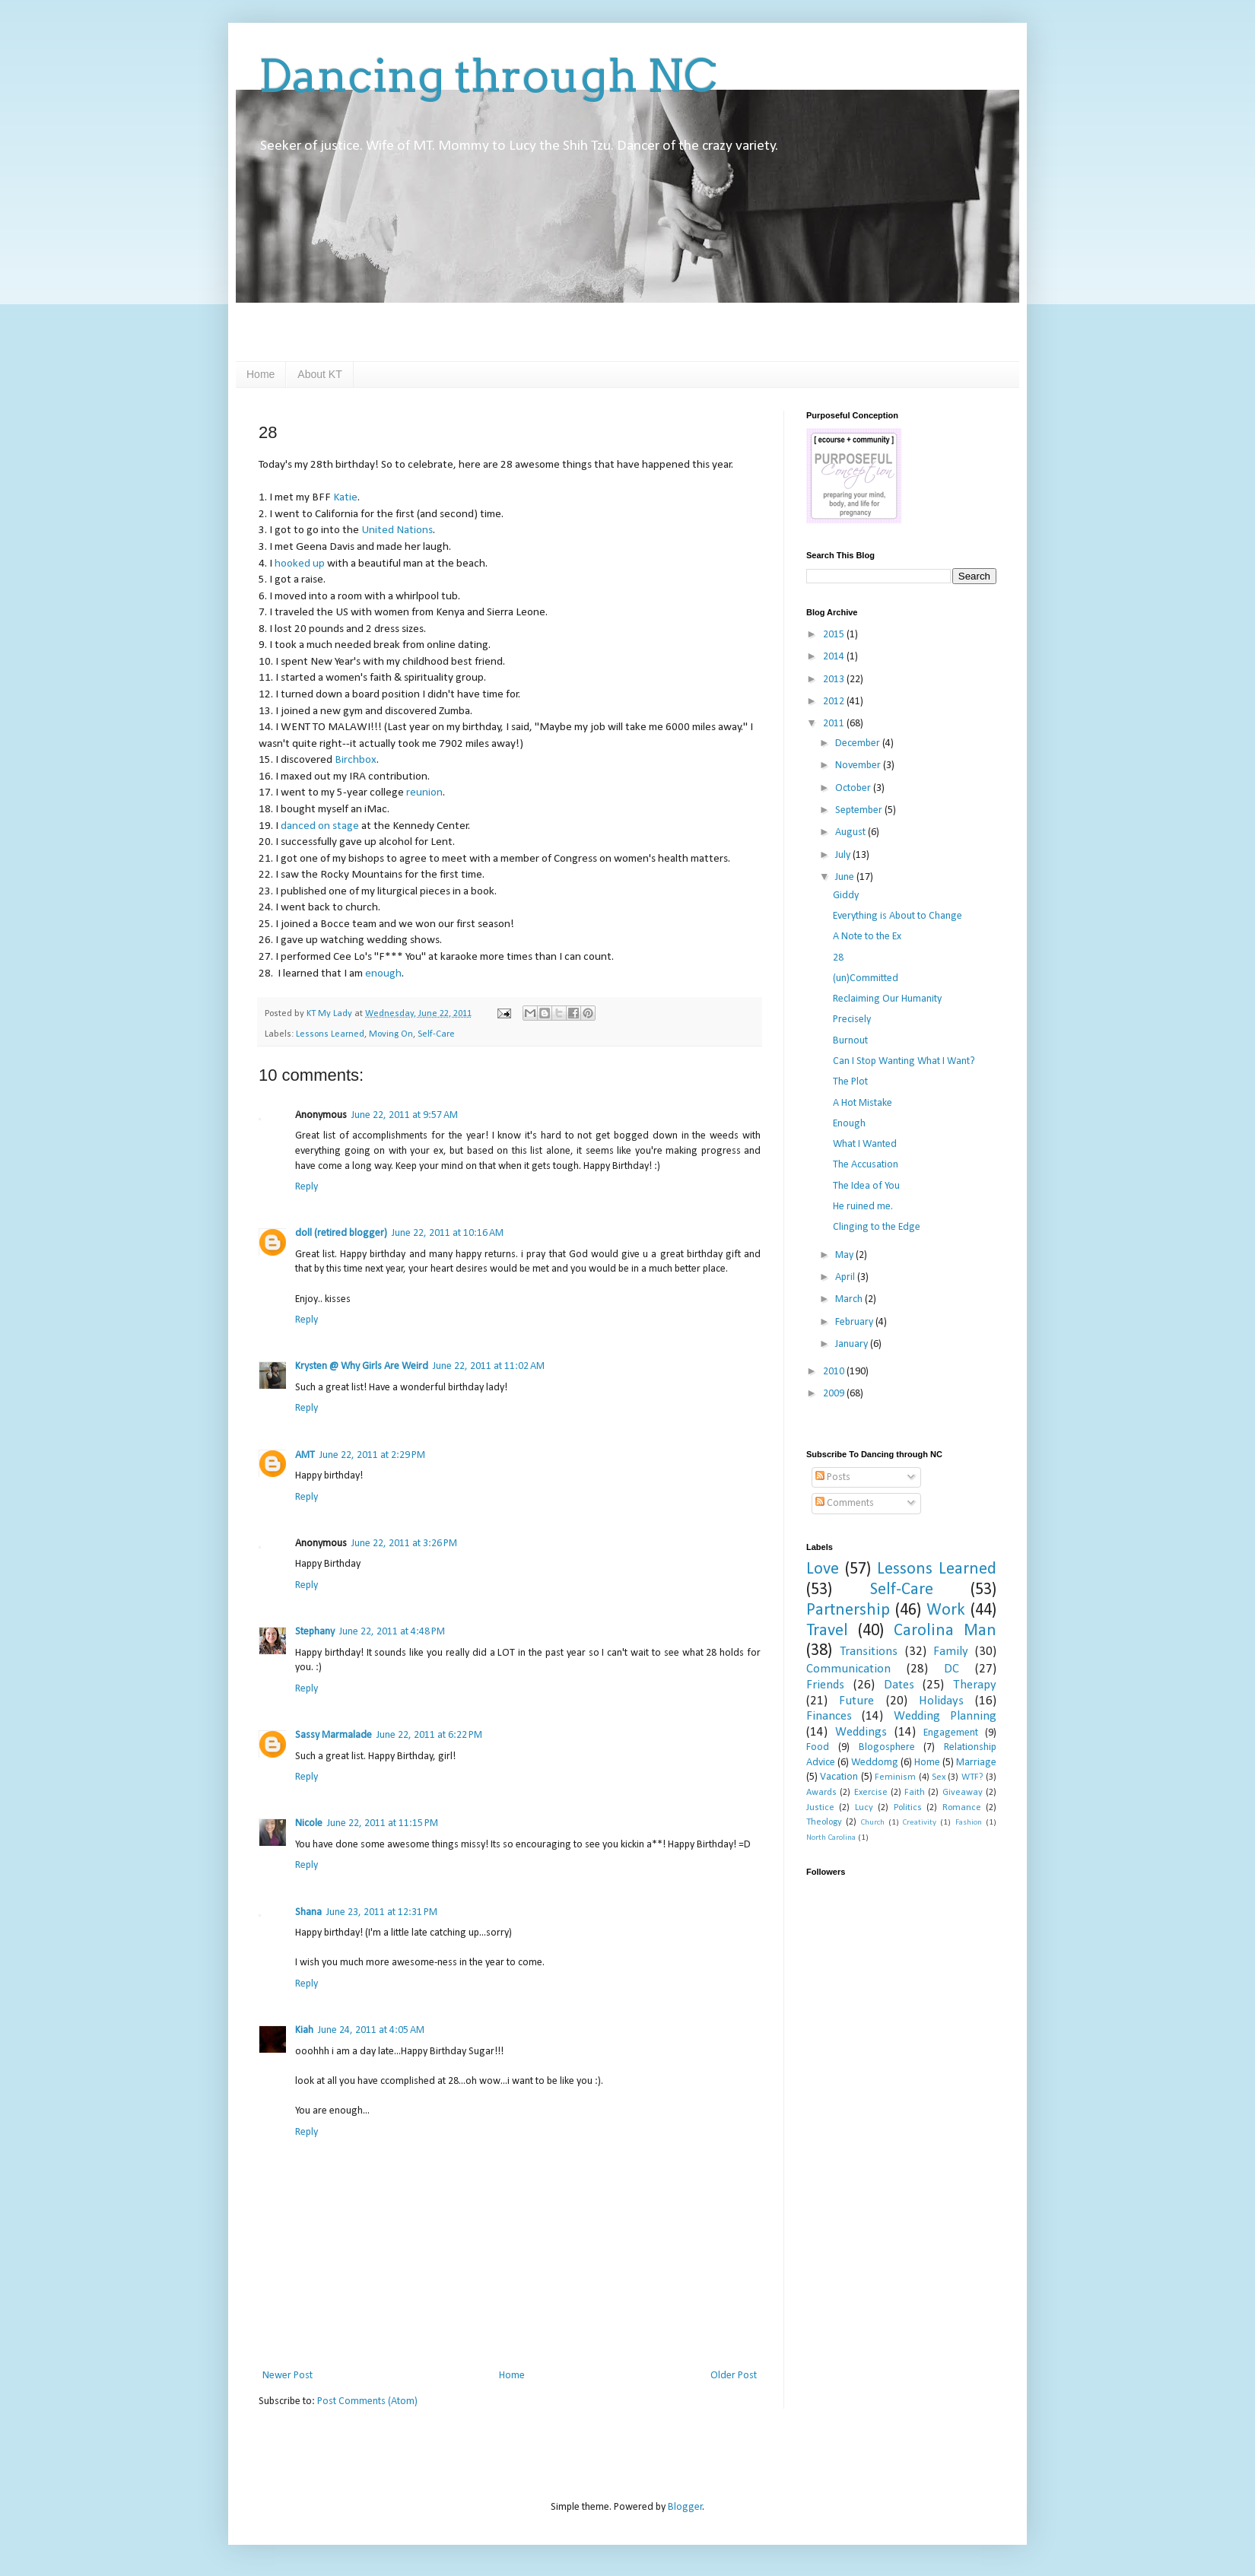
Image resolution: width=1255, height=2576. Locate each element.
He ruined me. (863, 1206)
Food (817, 1747)
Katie (345, 497)
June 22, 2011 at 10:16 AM (448, 1233)
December (858, 743)
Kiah (304, 2030)
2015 (835, 634)
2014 (835, 656)
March (850, 1299)
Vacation (839, 1777)
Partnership (848, 1610)
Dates (899, 1685)
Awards (821, 1792)
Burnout (850, 1041)
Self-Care (436, 1034)
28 (838, 958)
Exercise (871, 1792)
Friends (825, 1685)
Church (873, 1822)
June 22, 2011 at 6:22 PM (429, 1735)
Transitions (869, 1651)
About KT (319, 374)
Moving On (391, 1034)
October (854, 788)
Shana (308, 1912)
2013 (835, 679)
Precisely (852, 1019)
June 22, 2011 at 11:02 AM (489, 1366)
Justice (820, 1807)
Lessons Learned (330, 1034)
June (845, 877)
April (846, 1277)
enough (383, 973)
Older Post (733, 2375)
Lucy (864, 1807)
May (845, 1255)
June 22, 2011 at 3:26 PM (404, 1543)
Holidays (941, 1701)
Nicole (308, 1823)
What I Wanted (865, 1144)
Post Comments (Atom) (367, 2401)
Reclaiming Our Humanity (887, 999)
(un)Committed (865, 978)
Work (945, 1610)
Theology (824, 1822)
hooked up (300, 563)
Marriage (976, 1762)
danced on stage (320, 826)
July (844, 855)
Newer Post (287, 2375)
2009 (835, 1393)
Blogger (685, 2507)
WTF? (972, 1777)
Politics (908, 1807)
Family (950, 1651)
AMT (305, 1455)
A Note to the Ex (867, 936)
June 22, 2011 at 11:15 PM (382, 1823)
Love (822, 1569)
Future (856, 1701)
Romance (961, 1807)
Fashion (968, 1822)
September (860, 810)
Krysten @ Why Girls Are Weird (361, 1366)
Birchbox (355, 760)
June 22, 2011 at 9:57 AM (404, 1115)
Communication (848, 1669)
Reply (306, 1187)
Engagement (950, 1733)
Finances (829, 1716)
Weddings (861, 1732)
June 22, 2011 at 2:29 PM (372, 1455)
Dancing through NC (488, 75)
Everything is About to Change (897, 916)
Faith (914, 1792)
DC (951, 1669)
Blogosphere (887, 1747)
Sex (938, 1777)
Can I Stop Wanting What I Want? (904, 1061)
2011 (835, 723)
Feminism (895, 1777)
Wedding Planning (945, 1716)
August (851, 832)
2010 (835, 1371)
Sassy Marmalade (333, 1735)
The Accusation (865, 1164)
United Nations (397, 530)
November (859, 765)
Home (260, 374)
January (852, 1344)
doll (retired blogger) (341, 1233)
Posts (832, 1477)
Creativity (919, 1822)
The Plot (850, 1082)
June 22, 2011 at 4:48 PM (392, 1631)
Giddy (846, 895)
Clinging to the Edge (876, 1227)
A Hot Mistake (862, 1103)
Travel (827, 1631)
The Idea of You (866, 1186)
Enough (849, 1123)
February (855, 1322)
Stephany (315, 1631)
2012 (835, 701)
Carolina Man (945, 1631)
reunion (424, 792)
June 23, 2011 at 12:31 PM (381, 1912)
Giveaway (962, 1792)
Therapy (974, 1685)
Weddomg (874, 1762)
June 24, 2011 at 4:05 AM (371, 2030)
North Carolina (831, 1838)
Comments (844, 1503)
